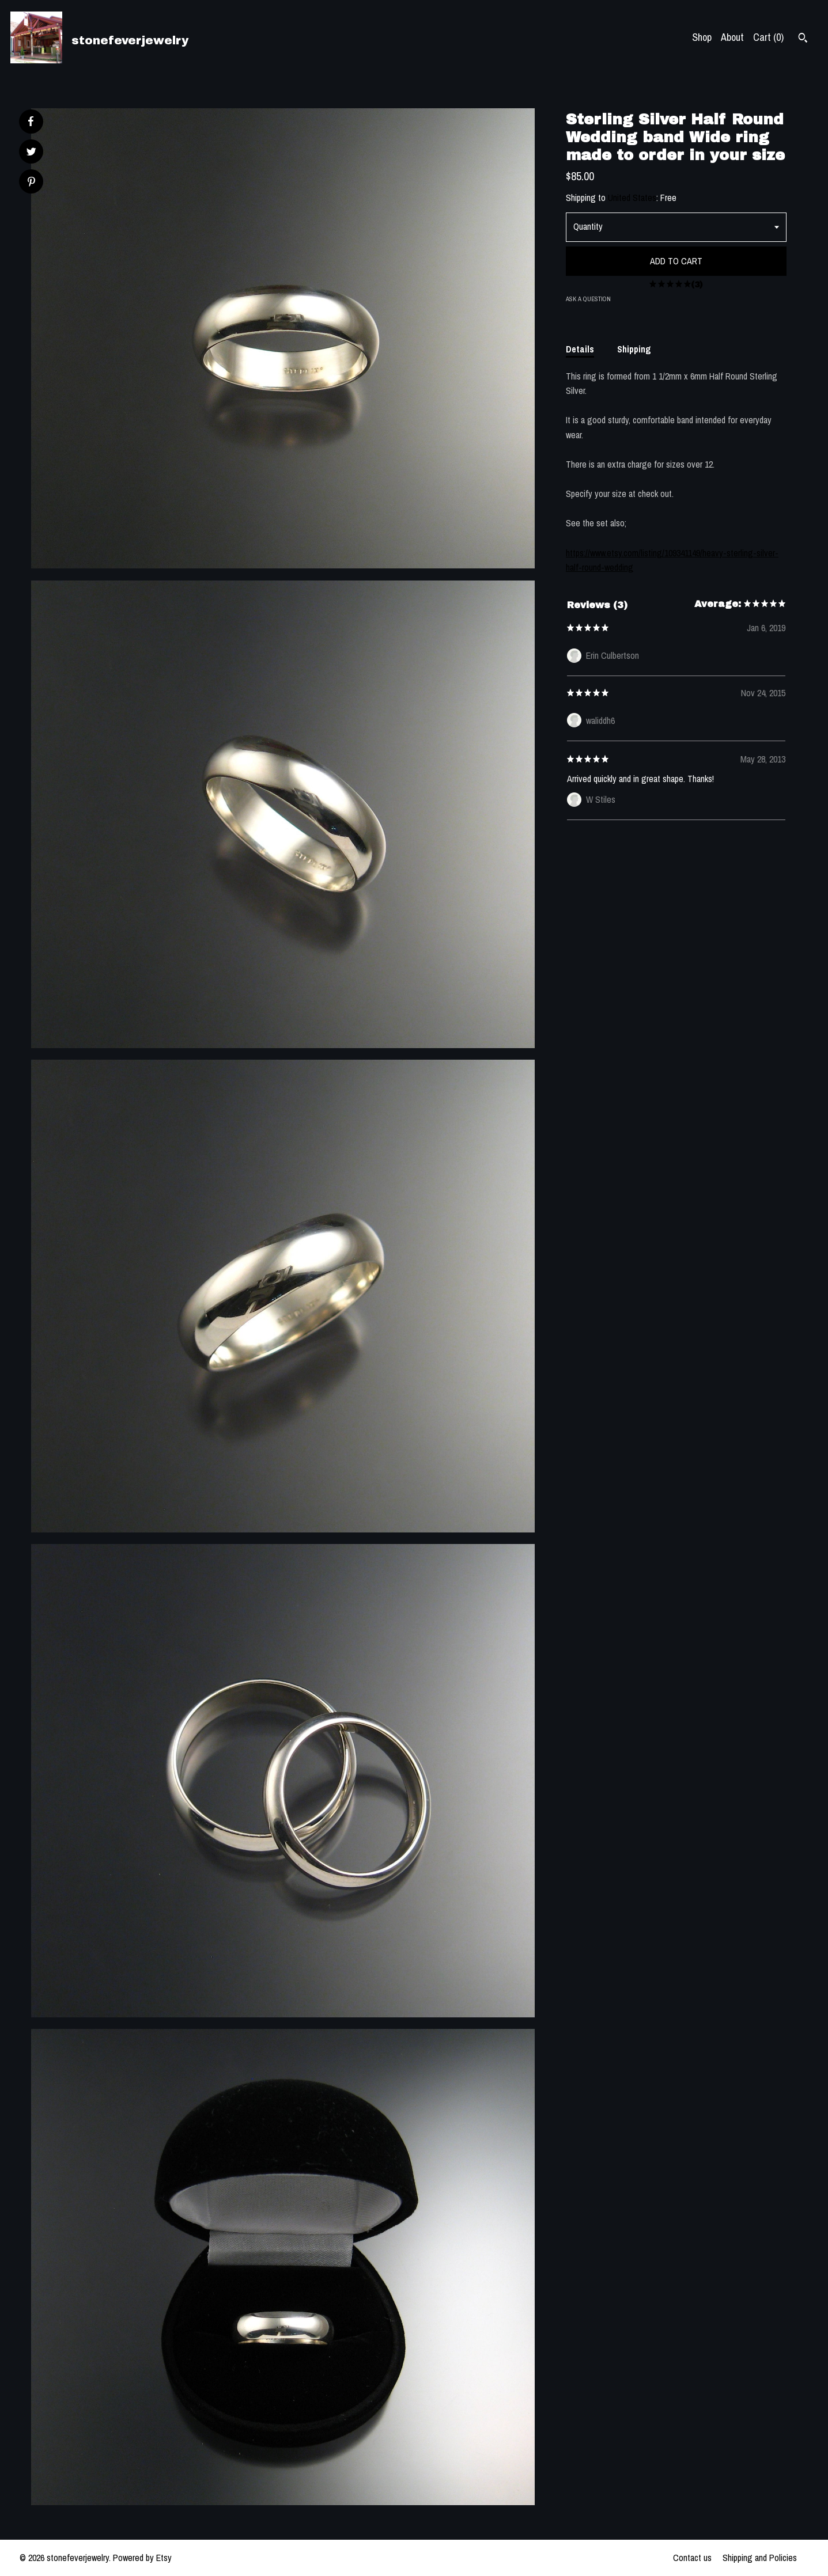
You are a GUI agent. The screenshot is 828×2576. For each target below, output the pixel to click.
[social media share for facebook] (30, 121)
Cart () (768, 37)
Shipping (634, 349)
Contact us (692, 2557)
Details (580, 349)
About (732, 37)
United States (632, 197)
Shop (702, 37)
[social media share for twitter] (31, 153)
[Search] (803, 39)
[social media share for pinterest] (31, 183)
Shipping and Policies (760, 2557)
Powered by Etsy (142, 2557)
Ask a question (588, 299)
